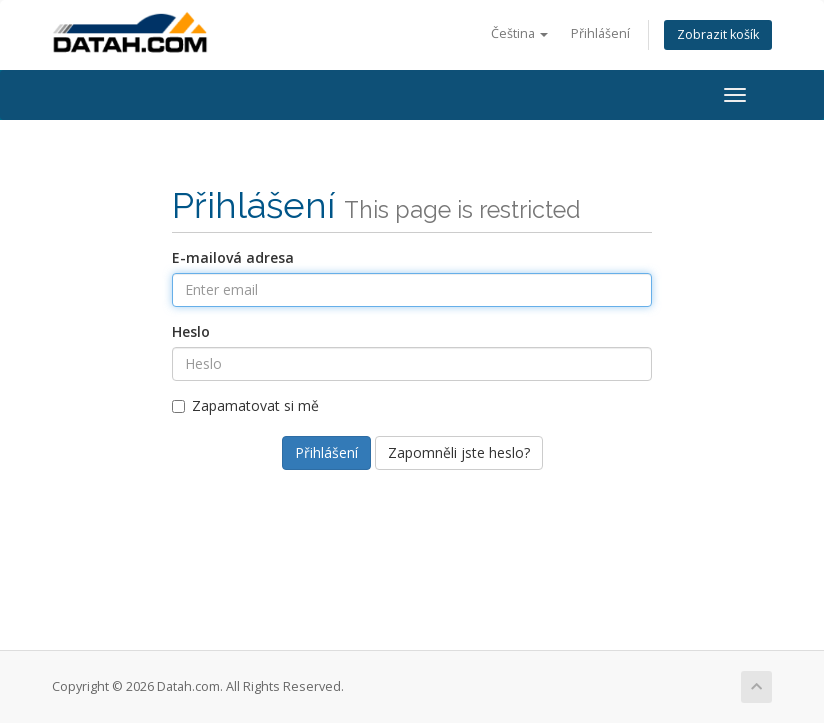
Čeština (519, 33)
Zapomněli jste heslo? (459, 452)
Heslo (191, 331)
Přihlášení (600, 33)
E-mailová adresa (233, 257)
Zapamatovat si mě (245, 405)
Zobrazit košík (718, 34)
